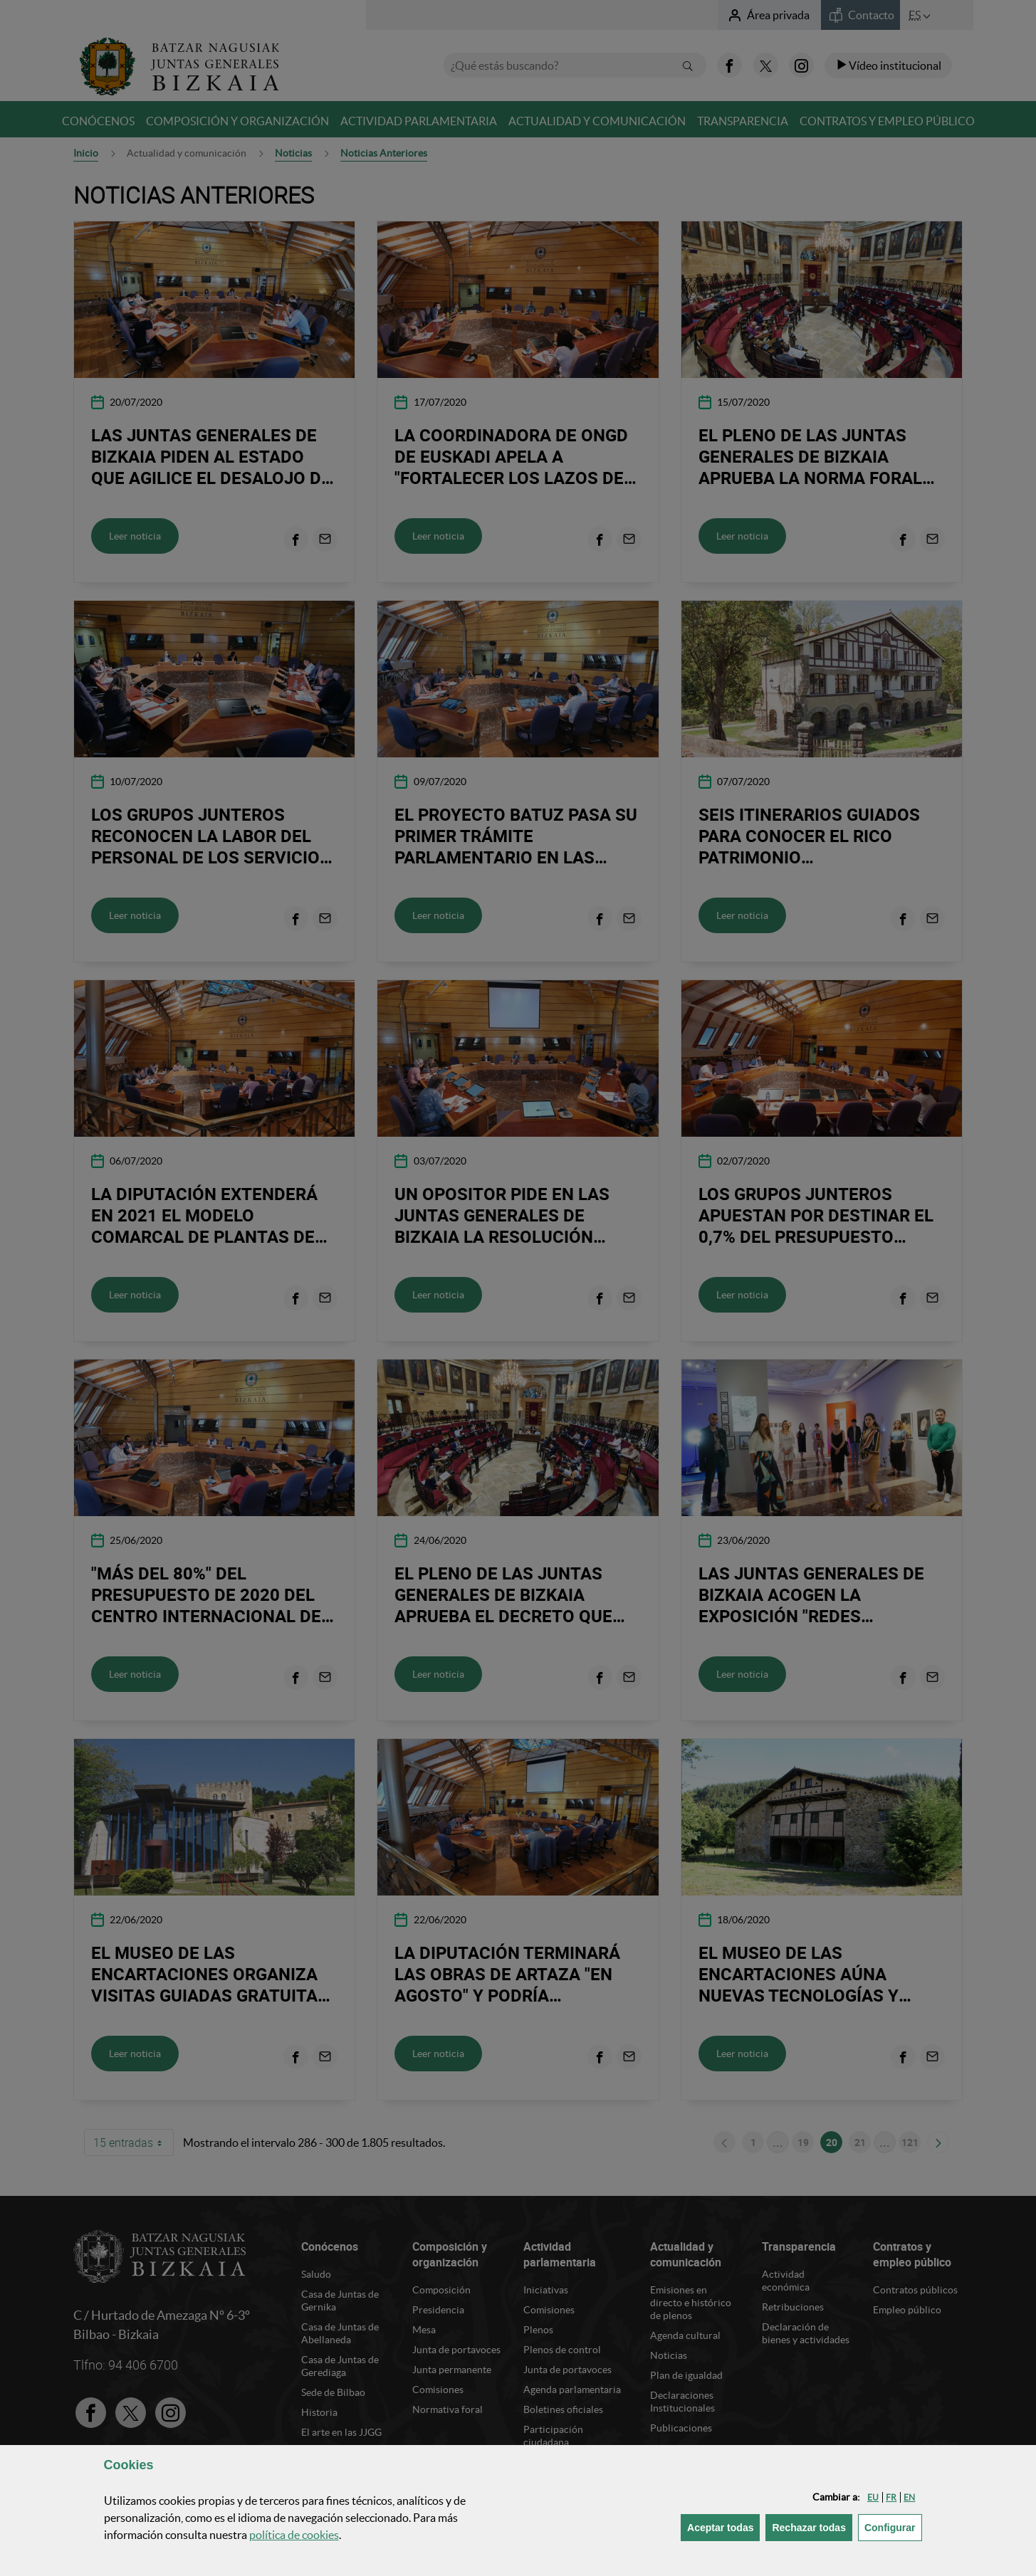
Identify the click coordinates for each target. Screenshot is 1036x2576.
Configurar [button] (893, 2526)
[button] (873, 2497)
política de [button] (294, 2534)
